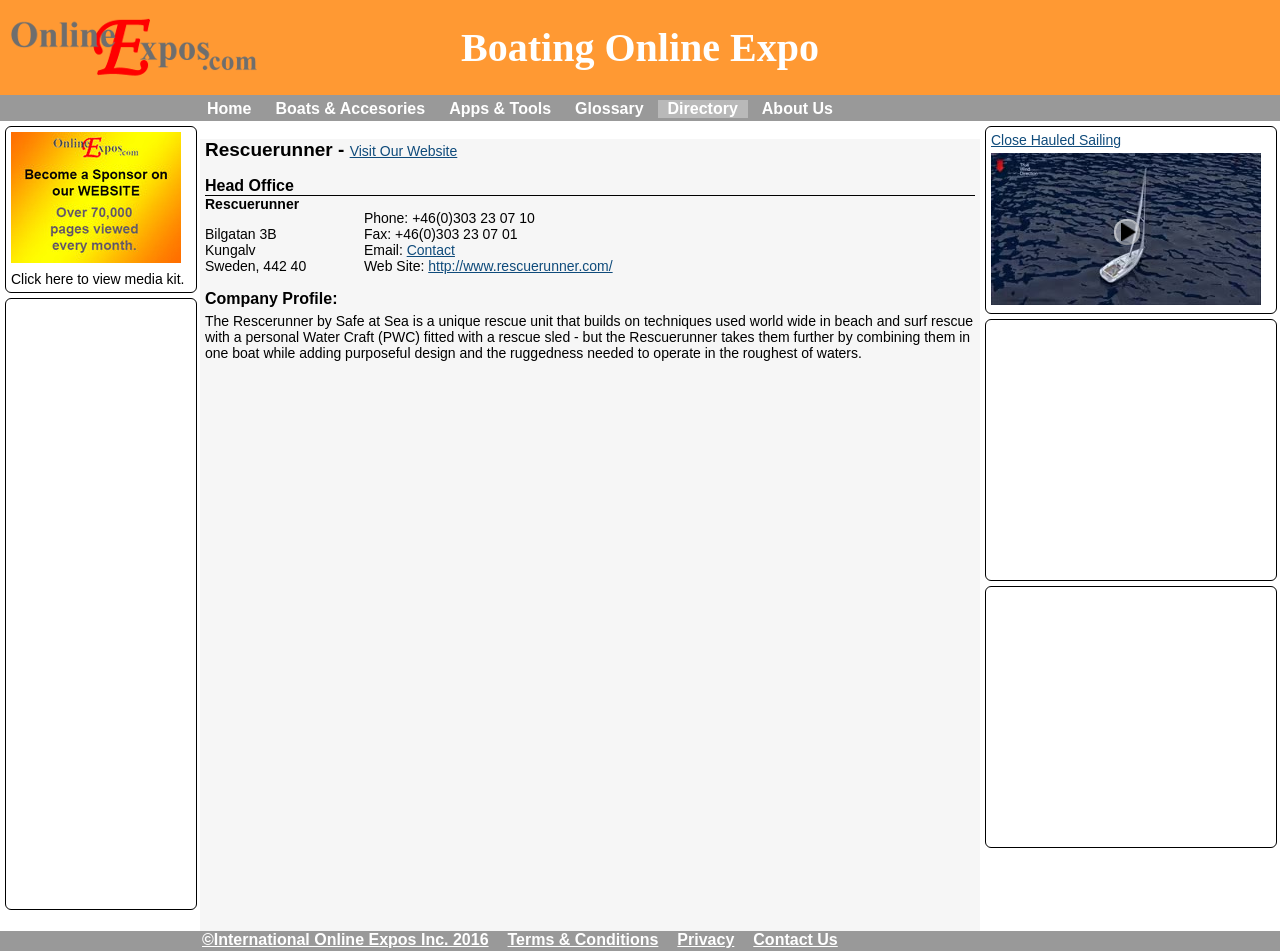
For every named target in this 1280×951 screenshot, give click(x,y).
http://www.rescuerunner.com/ (520, 266)
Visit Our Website (404, 151)
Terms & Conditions (583, 939)
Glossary (609, 108)
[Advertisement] (101, 604)
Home (229, 108)
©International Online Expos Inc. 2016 (345, 939)
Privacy (705, 939)
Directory (703, 108)
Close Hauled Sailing (1056, 140)
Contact (431, 250)
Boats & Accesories (350, 108)
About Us (797, 108)
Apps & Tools (500, 108)
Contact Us (795, 939)
